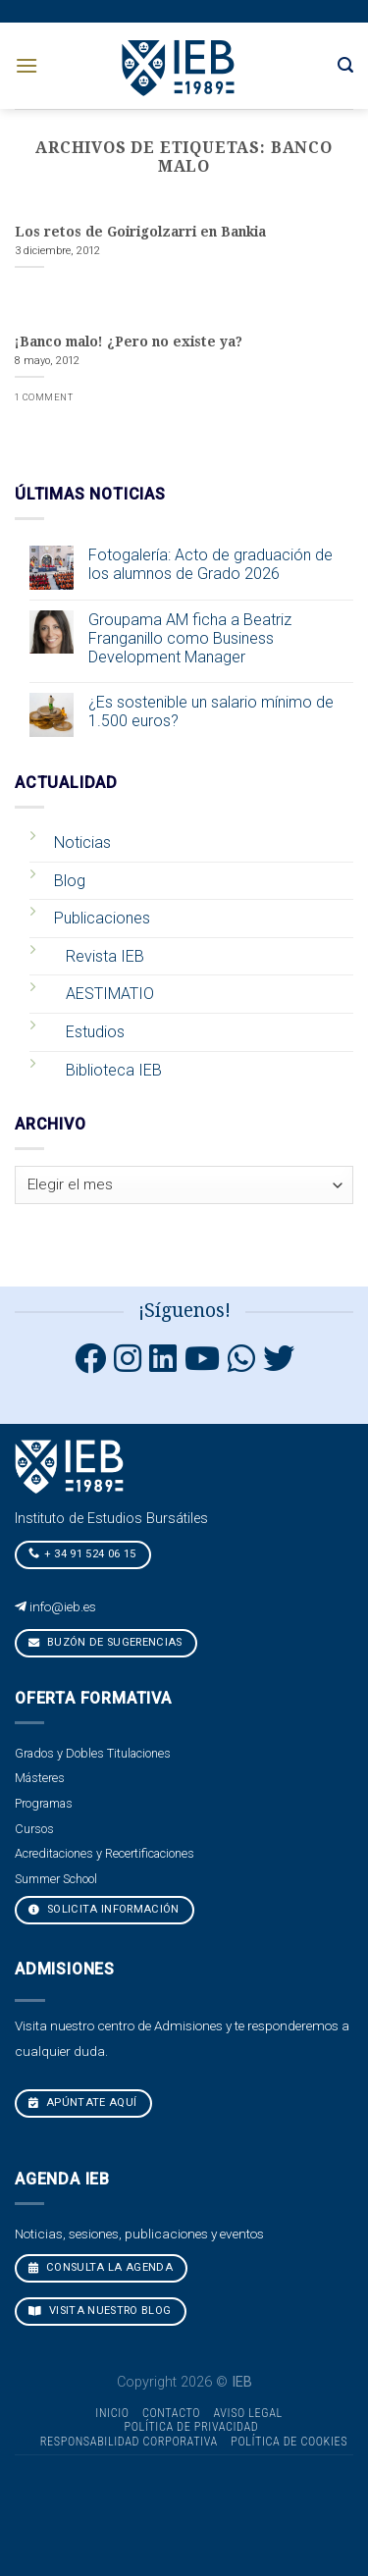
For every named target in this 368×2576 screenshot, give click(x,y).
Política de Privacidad (192, 2427)
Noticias (82, 842)
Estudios (95, 1032)
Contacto (171, 2413)
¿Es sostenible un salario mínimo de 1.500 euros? (211, 711)
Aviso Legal (248, 2413)
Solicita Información (104, 1909)
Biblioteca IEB (114, 1070)
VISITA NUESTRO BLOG (100, 2310)
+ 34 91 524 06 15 (82, 1553)
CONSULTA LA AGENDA (100, 2267)
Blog (69, 880)
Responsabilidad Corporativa (129, 2441)
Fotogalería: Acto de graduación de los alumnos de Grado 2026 (210, 564)
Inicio (112, 2413)
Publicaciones (102, 918)
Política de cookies (289, 2441)
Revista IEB (105, 956)
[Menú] (26, 65)
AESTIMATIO (110, 993)
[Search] (345, 65)
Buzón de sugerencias (105, 1642)
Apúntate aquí (82, 2102)
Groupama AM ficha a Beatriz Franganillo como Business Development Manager (189, 638)
